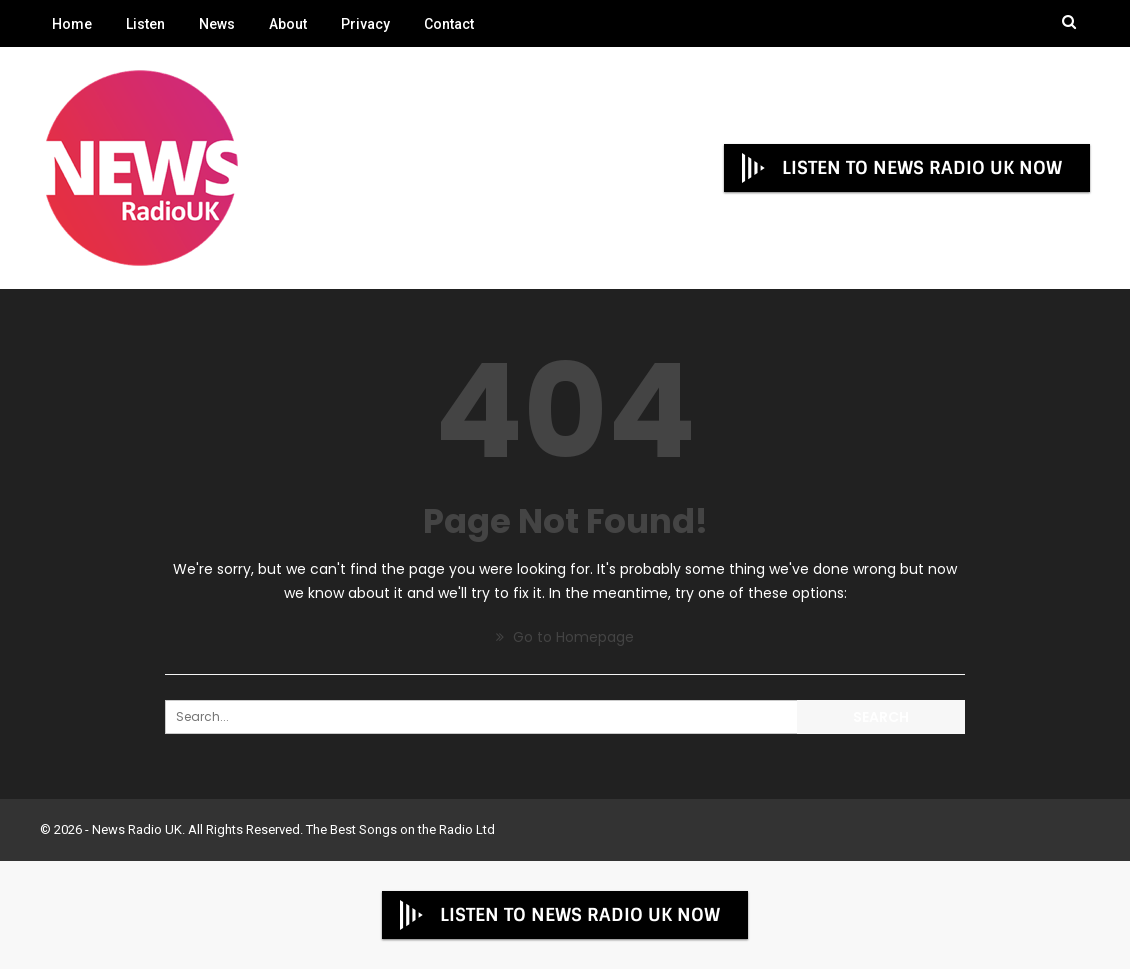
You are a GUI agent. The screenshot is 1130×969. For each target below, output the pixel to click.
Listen (145, 24)
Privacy (365, 24)
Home (72, 24)
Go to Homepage (565, 637)
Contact (449, 24)
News (217, 24)
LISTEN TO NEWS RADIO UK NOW (900, 168)
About (288, 24)
